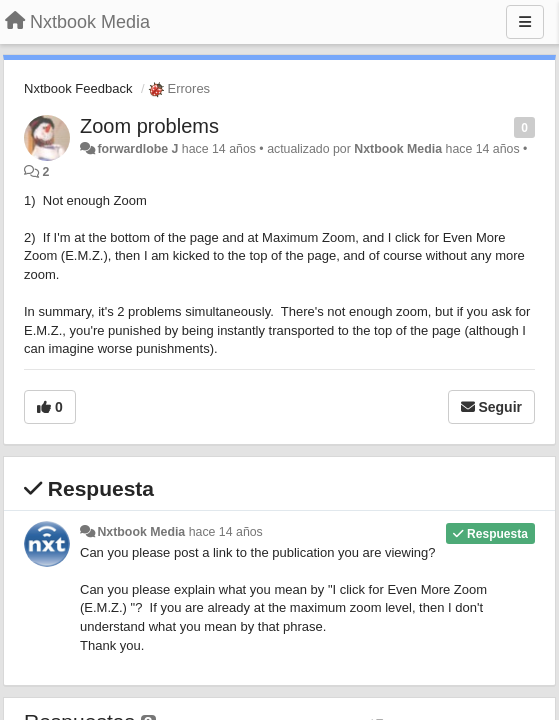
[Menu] (525, 22)
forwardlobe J (137, 149)
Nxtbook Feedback (78, 88)
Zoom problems (149, 126)
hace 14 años (226, 532)
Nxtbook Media (398, 149)
